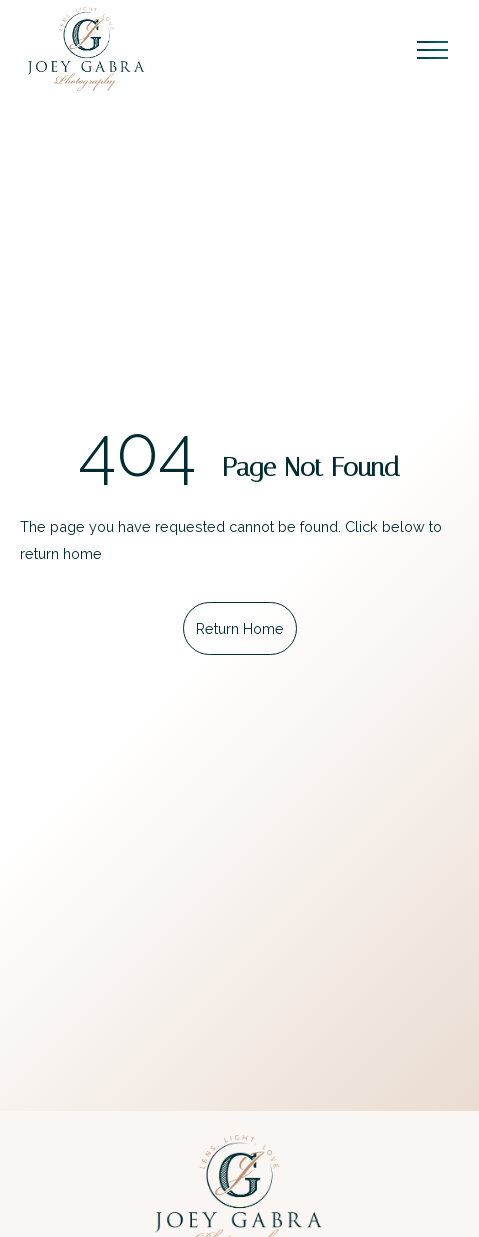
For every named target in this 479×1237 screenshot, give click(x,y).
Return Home (240, 628)
